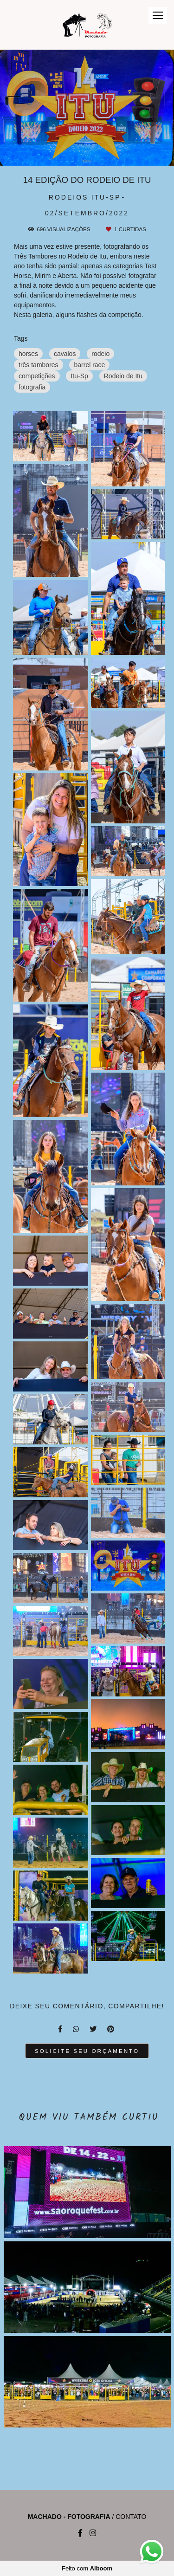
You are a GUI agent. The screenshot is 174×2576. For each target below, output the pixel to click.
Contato (131, 2516)
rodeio (100, 353)
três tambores (38, 365)
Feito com (87, 2568)
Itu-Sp (79, 376)
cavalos (65, 353)
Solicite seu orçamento (87, 2051)
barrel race (89, 365)
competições (37, 376)
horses (28, 353)
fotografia (32, 387)
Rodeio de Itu (123, 376)
